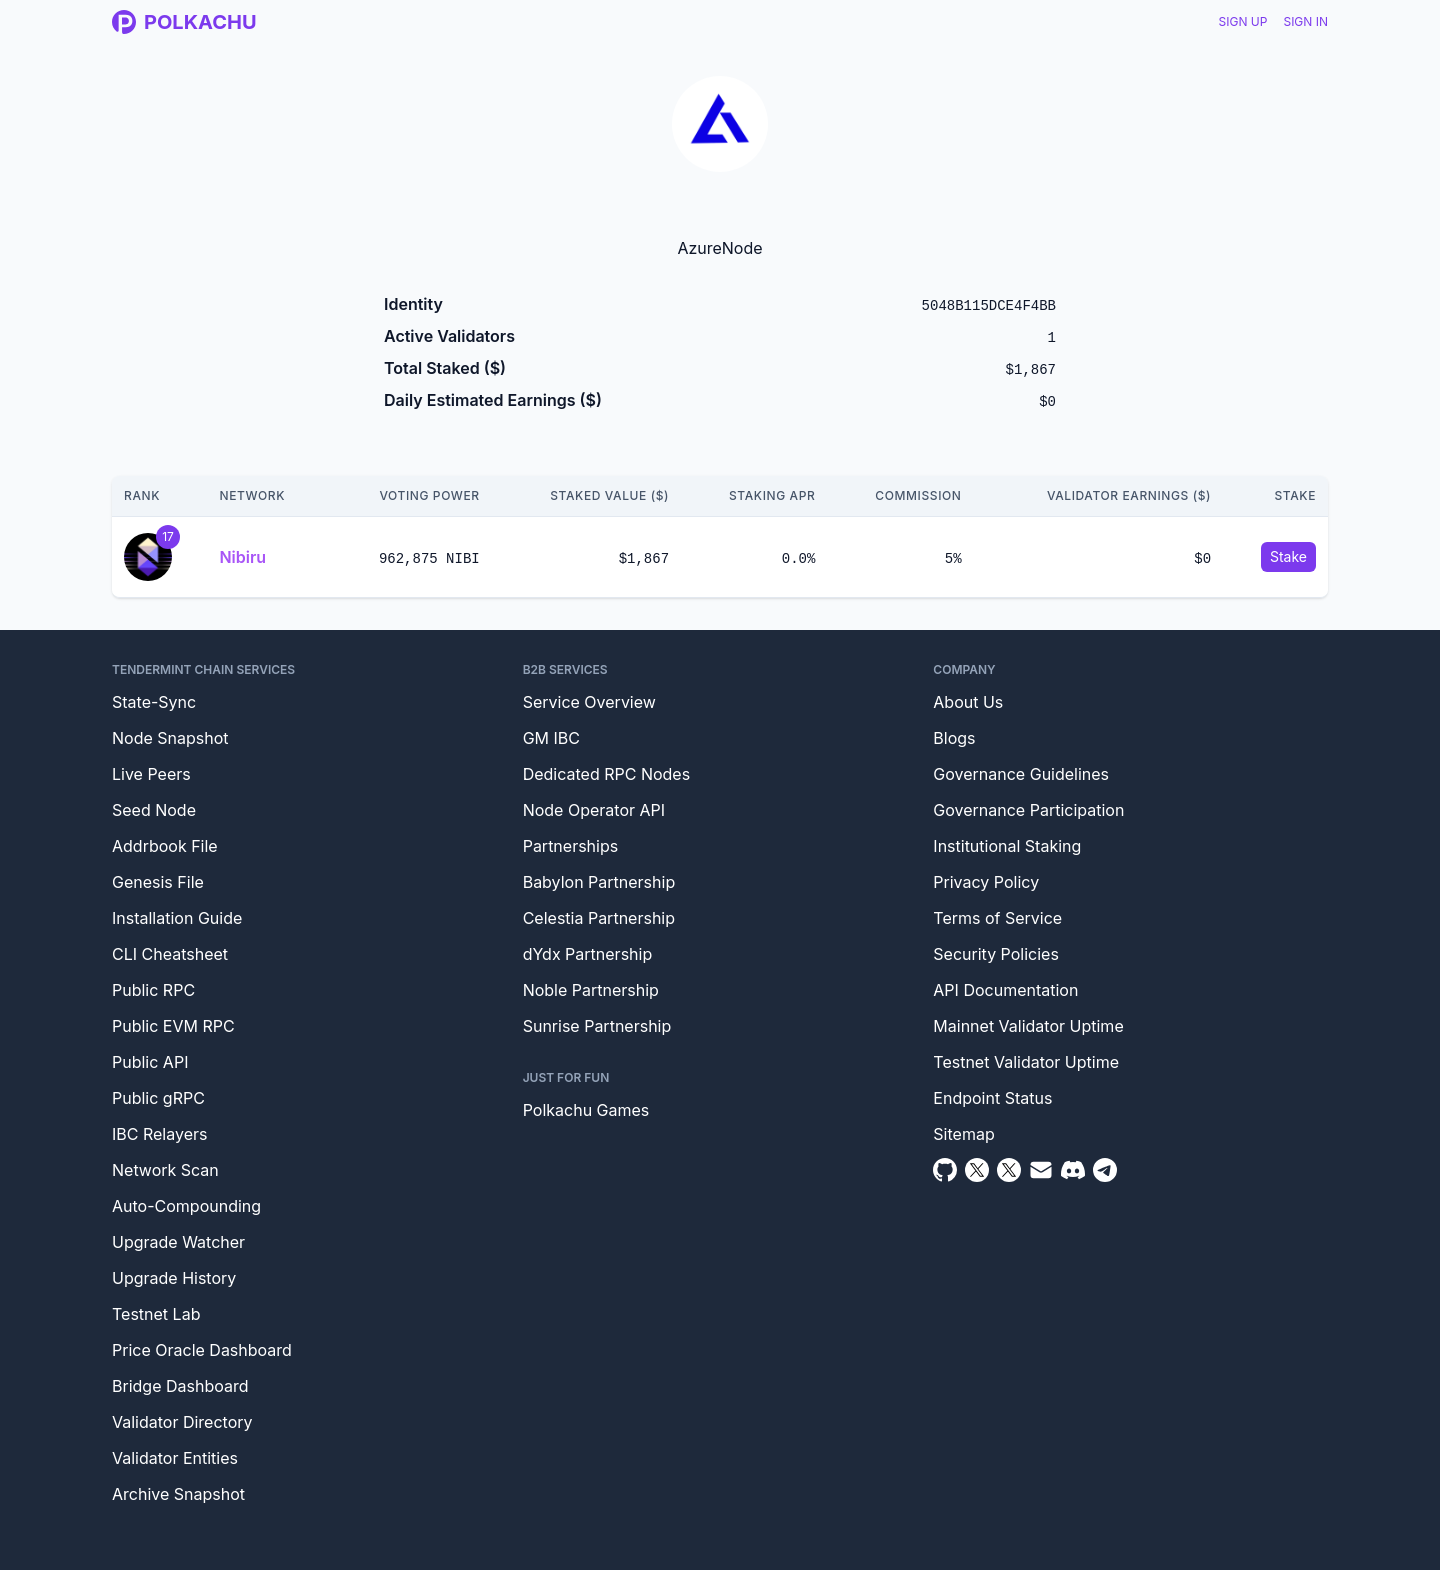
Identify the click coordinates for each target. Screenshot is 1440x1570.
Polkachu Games (586, 1110)
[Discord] (1073, 1170)
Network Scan (165, 1170)
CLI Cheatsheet (170, 954)
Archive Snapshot (178, 1494)
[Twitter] (977, 1170)
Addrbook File (165, 846)
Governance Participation (1028, 810)
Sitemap (963, 1134)
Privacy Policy (986, 882)
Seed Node (154, 810)
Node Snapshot (170, 738)
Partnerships (571, 846)
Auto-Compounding (186, 1206)
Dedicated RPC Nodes (606, 774)
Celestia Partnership (599, 918)
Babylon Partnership (599, 882)
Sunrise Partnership (597, 1026)
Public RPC (153, 990)
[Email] (1041, 1170)
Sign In (1305, 21)
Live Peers (151, 774)
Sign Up (1243, 21)
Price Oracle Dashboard (202, 1350)
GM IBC (551, 738)
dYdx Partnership (588, 954)
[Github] (945, 1170)
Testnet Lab (156, 1314)
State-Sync (154, 702)
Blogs (954, 738)
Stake (1288, 556)
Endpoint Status (992, 1098)
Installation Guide (177, 918)
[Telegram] (1105, 1170)
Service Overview (589, 702)
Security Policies (996, 954)
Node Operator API (594, 810)
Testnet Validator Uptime (1026, 1062)
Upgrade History (174, 1278)
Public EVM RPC (173, 1026)
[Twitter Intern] (1009, 1170)
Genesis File (158, 882)
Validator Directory (182, 1422)
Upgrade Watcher (178, 1242)
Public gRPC (158, 1098)
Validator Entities (175, 1458)
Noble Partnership (591, 990)
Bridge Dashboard (180, 1386)
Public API (150, 1062)
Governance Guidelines (1021, 774)
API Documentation (1005, 990)
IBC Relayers (159, 1134)
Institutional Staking (1007, 846)
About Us (968, 702)
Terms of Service (997, 918)
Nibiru (242, 557)
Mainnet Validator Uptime (1028, 1026)
